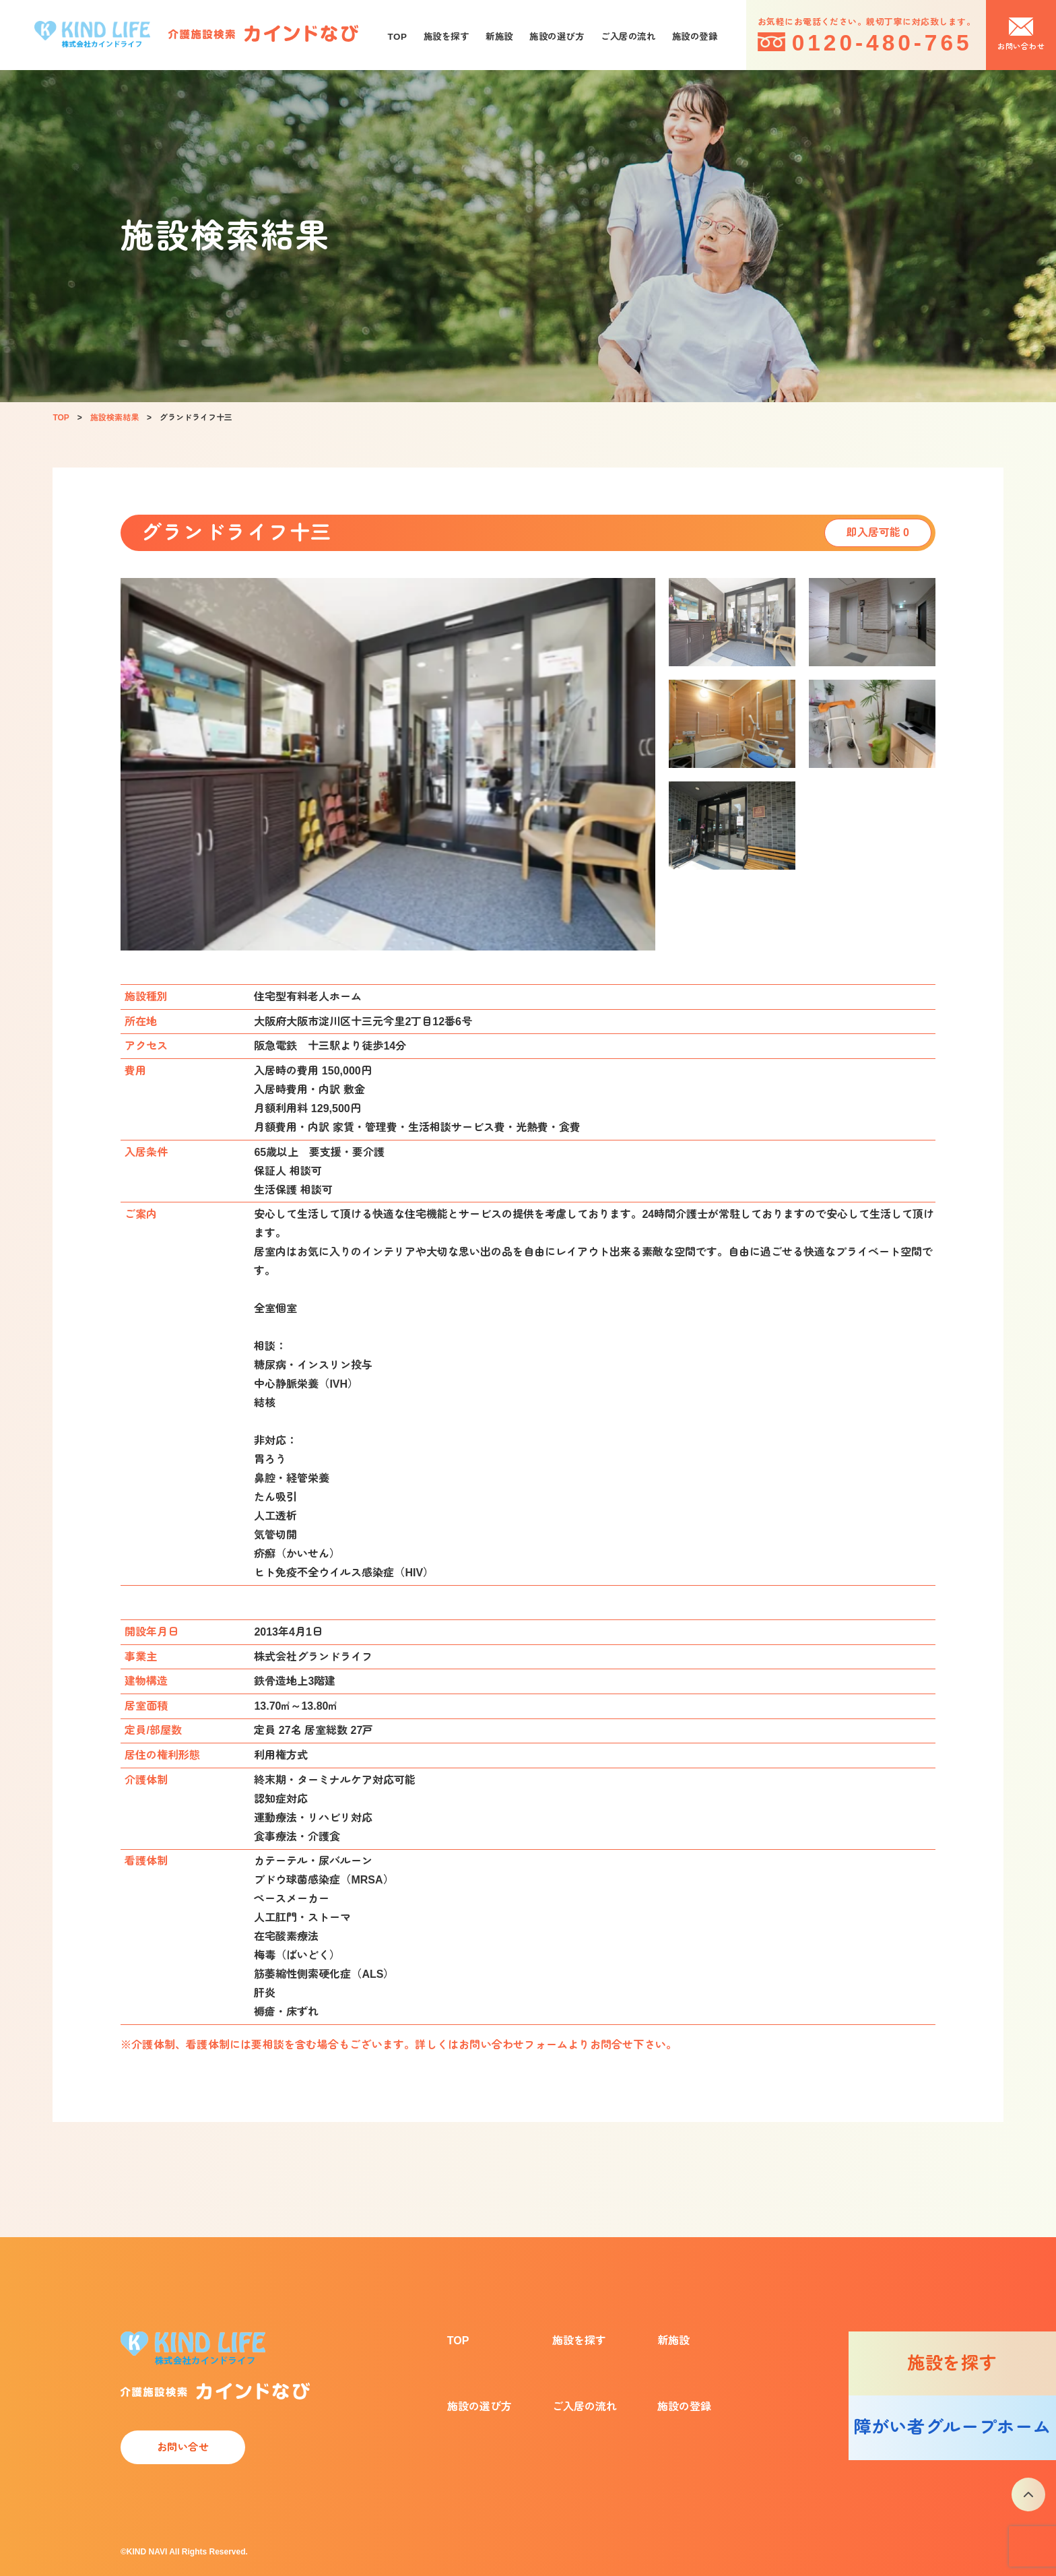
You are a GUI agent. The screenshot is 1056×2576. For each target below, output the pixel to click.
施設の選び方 (556, 37)
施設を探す (446, 37)
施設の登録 (695, 37)
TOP (397, 37)
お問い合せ (183, 2447)
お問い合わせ (1021, 46)
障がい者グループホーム (952, 2427)
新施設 (499, 37)
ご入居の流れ (628, 37)
